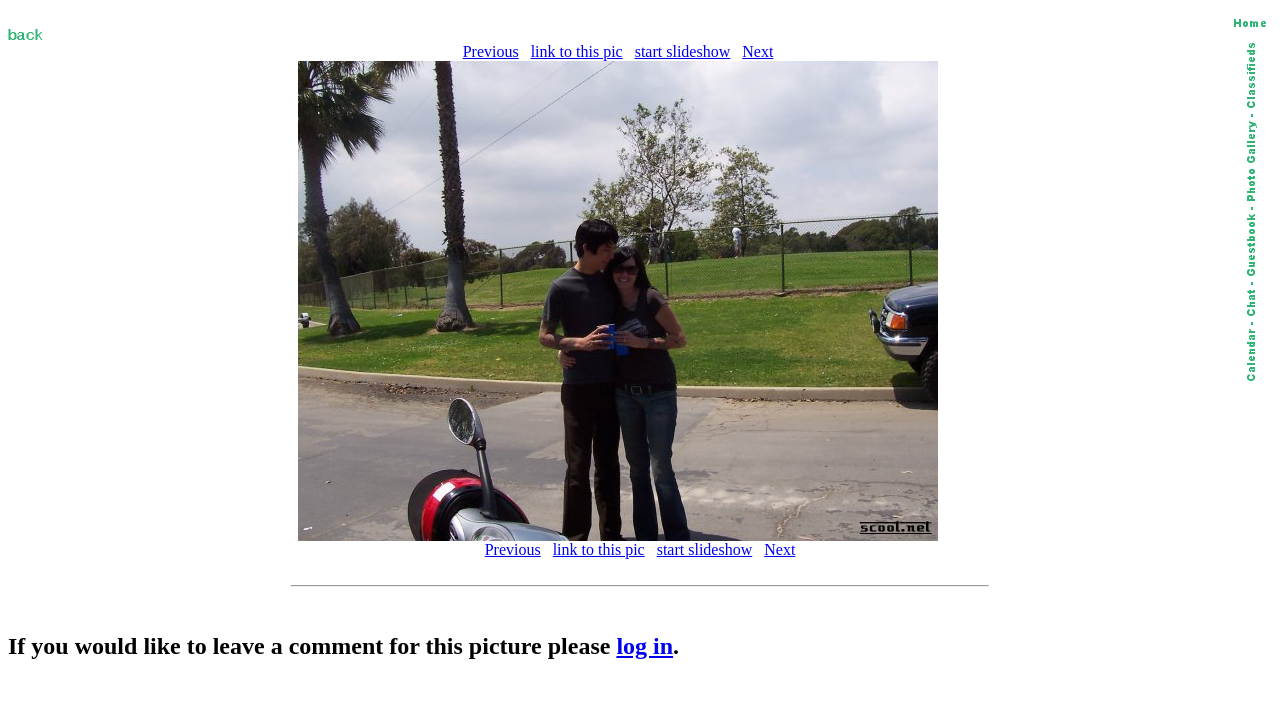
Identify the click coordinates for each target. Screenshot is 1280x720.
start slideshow (683, 51)
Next (757, 51)
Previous (491, 51)
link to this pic (577, 51)
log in (644, 646)
